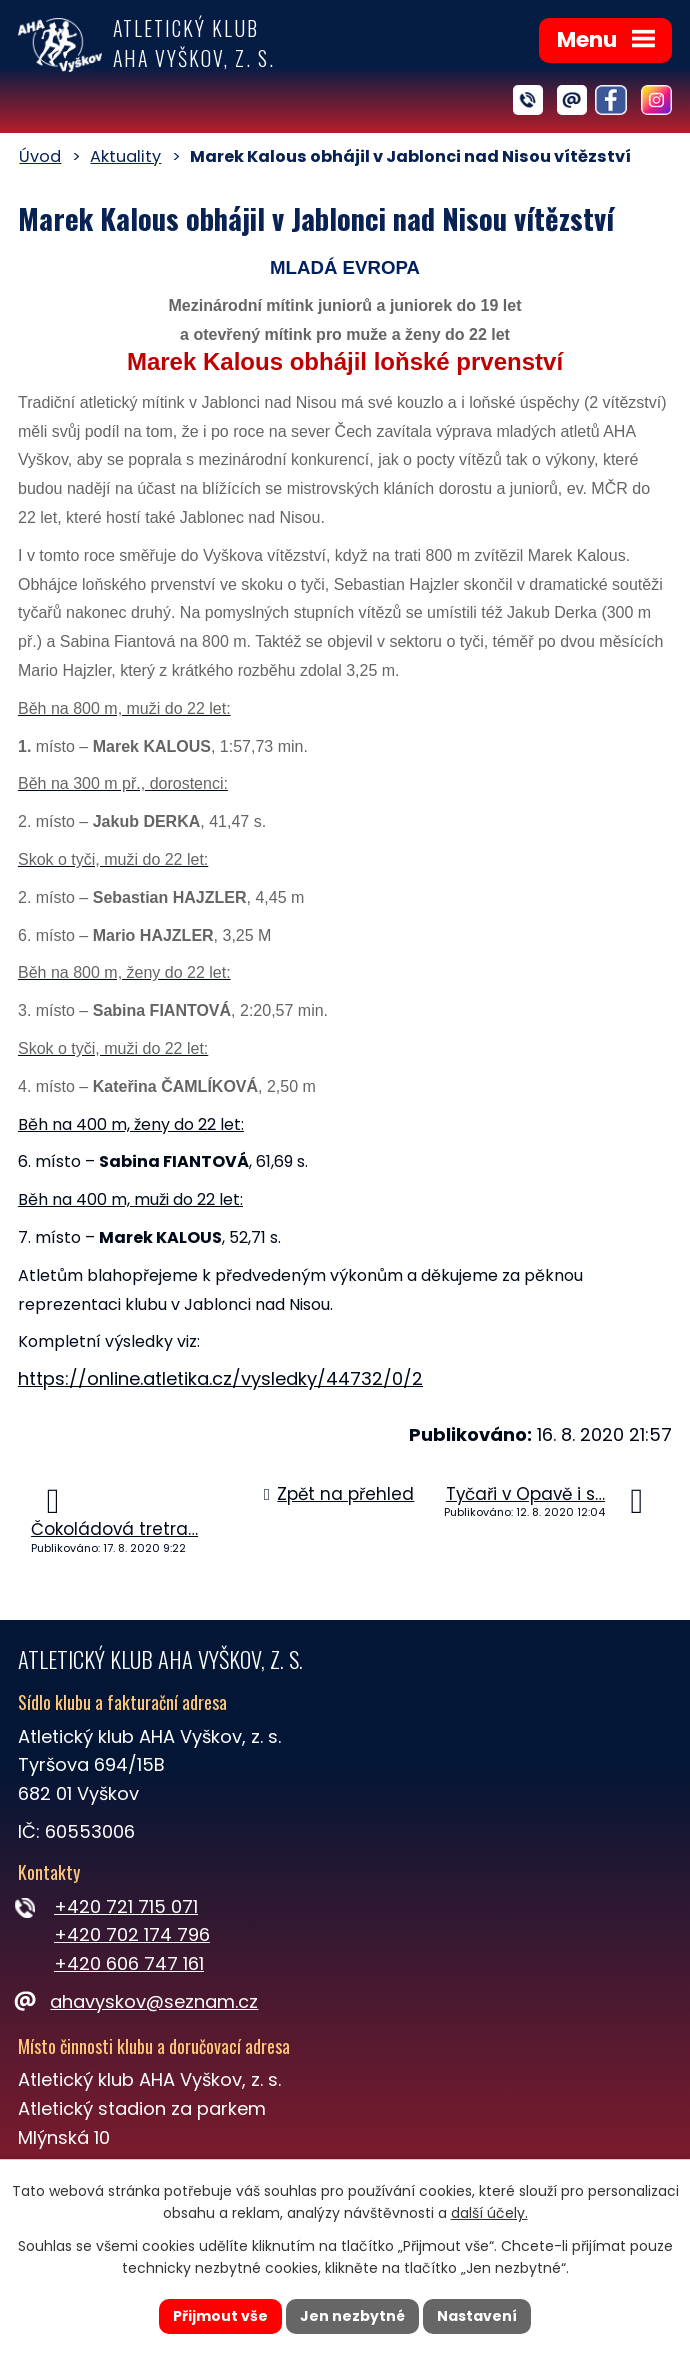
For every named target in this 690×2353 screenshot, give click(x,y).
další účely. (489, 2214)
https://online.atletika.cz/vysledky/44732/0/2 (220, 1378)
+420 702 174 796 (132, 1934)
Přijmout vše (220, 2316)
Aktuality (125, 156)
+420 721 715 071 (126, 1906)
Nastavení (477, 2316)
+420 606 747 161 (129, 1963)
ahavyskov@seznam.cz (138, 2001)
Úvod (40, 156)
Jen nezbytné (352, 2316)
